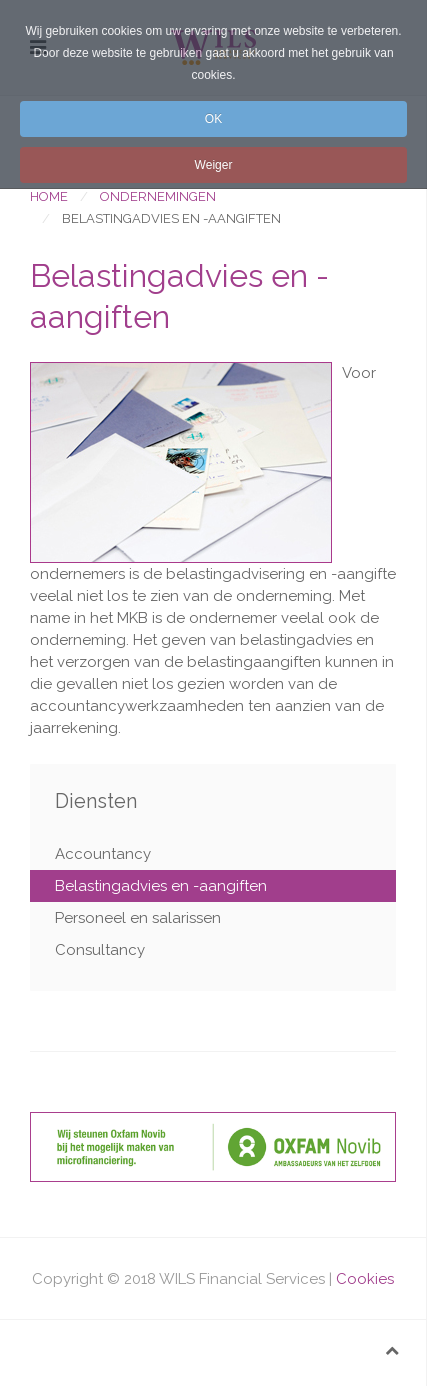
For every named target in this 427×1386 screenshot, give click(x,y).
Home (49, 196)
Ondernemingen (158, 196)
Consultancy (100, 950)
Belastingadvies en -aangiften (161, 886)
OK (213, 119)
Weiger (214, 165)
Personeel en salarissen (138, 918)
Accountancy (103, 854)
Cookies (365, 1279)
